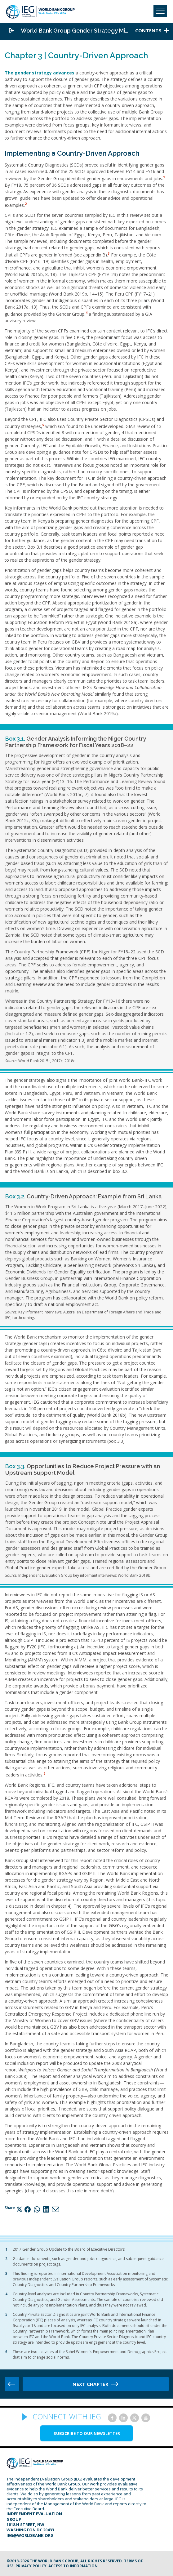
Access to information (73, 2566)
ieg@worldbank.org (30, 2535)
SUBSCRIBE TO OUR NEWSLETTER (87, 2433)
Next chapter (90, 2384)
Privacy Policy (31, 2566)
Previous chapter (12, 2384)
